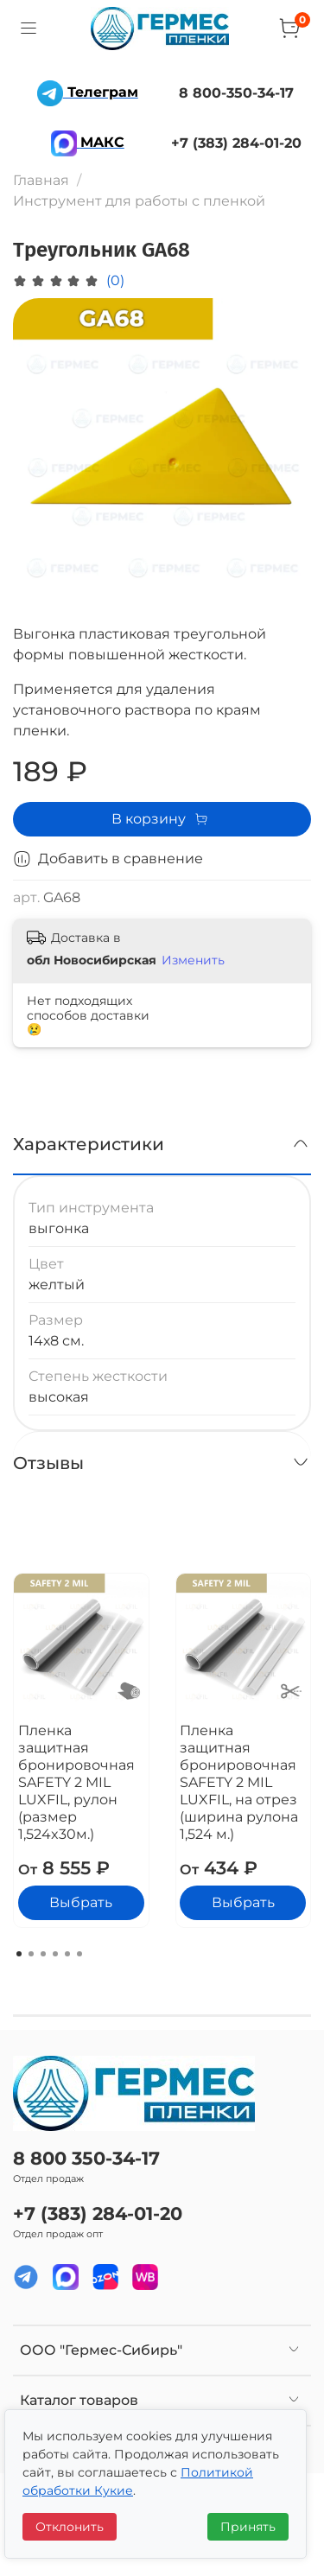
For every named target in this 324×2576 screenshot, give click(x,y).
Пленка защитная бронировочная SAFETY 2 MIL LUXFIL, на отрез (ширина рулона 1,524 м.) (239, 1781)
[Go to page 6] (79, 1953)
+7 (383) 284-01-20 (97, 2213)
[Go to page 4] (55, 1953)
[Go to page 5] (67, 1953)
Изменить (193, 960)
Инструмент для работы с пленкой (139, 201)
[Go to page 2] (31, 1953)
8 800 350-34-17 (86, 2158)
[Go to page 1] (19, 1953)
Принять (248, 2527)
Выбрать (80, 1902)
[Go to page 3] (43, 1953)
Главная (41, 180)
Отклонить (69, 2527)
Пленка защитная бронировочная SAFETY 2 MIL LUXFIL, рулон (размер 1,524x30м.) (76, 1781)
